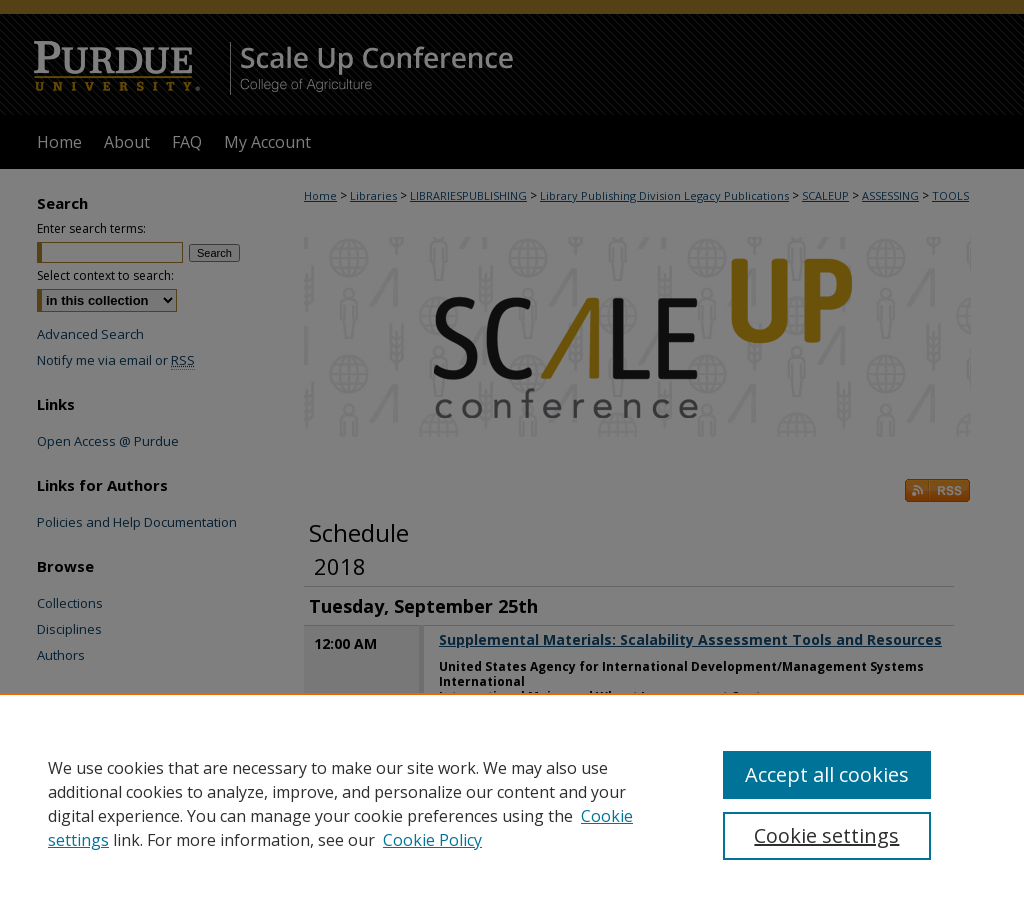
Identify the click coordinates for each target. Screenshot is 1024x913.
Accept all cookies (827, 774)
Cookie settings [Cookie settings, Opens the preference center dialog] (826, 835)
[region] (512, 803)
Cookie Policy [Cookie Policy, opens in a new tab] (432, 840)
